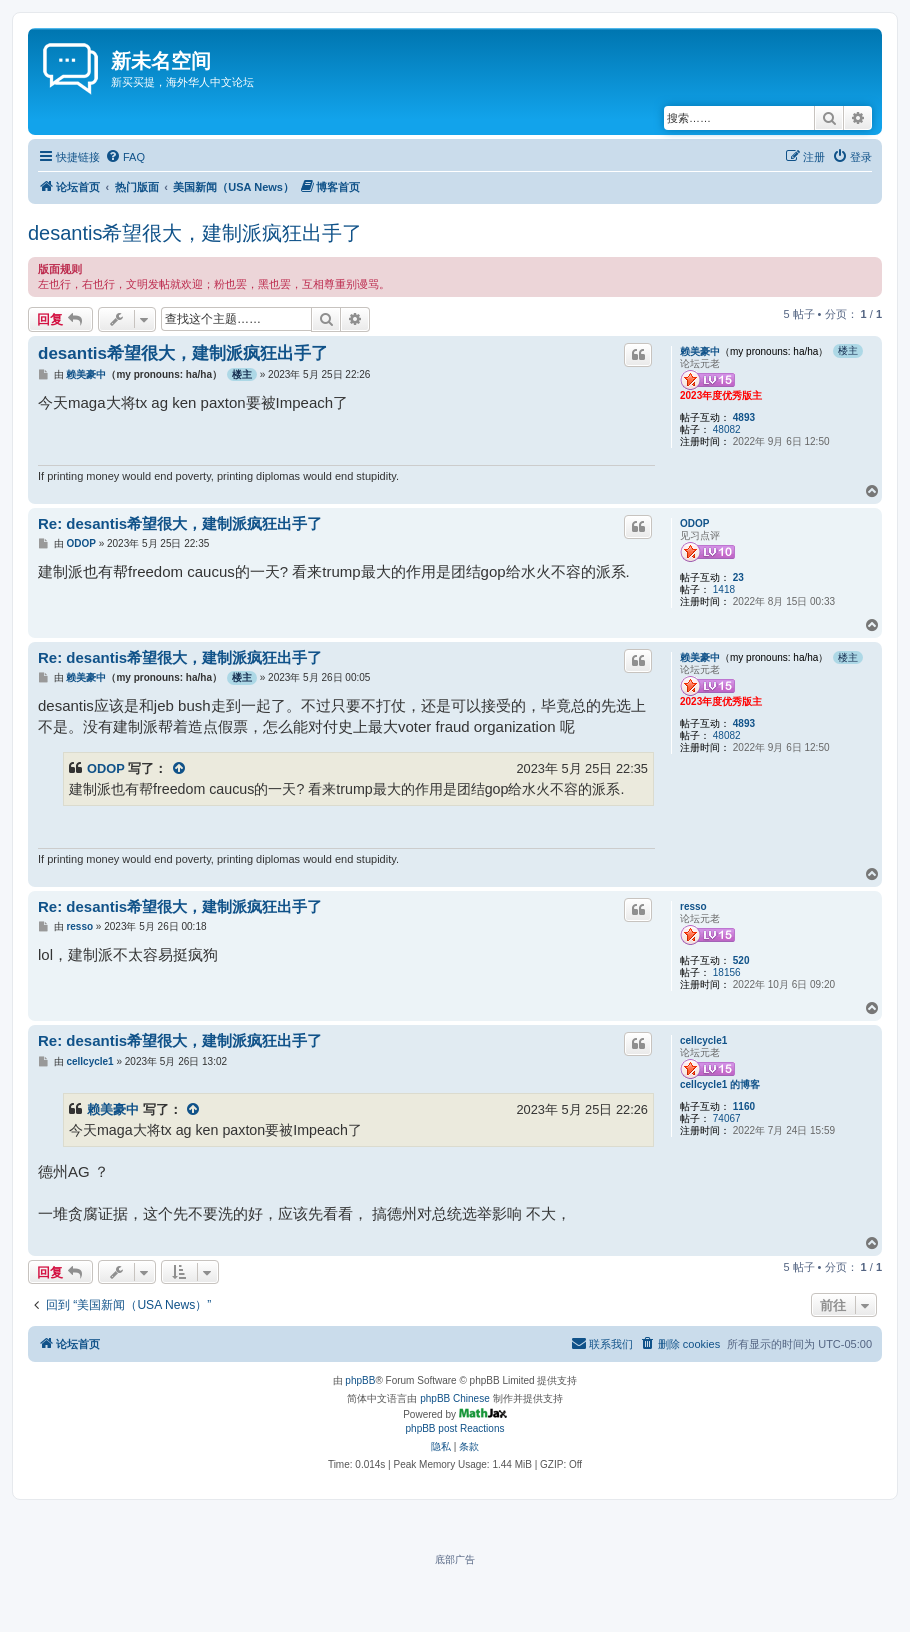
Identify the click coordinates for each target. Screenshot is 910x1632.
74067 (727, 1118)
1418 (724, 589)
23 (738, 577)
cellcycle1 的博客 (720, 1084)
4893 (744, 417)
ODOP (694, 523)
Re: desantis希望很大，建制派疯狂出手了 (180, 523)
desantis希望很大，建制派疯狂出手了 (195, 233)
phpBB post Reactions (455, 1428)
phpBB (360, 1380)
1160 (744, 1106)
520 (741, 960)
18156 (727, 972)
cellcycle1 (703, 1040)
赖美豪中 (700, 351)
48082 (727, 429)
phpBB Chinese (455, 1398)
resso (693, 906)
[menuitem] (125, 157)
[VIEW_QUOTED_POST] (180, 768)
